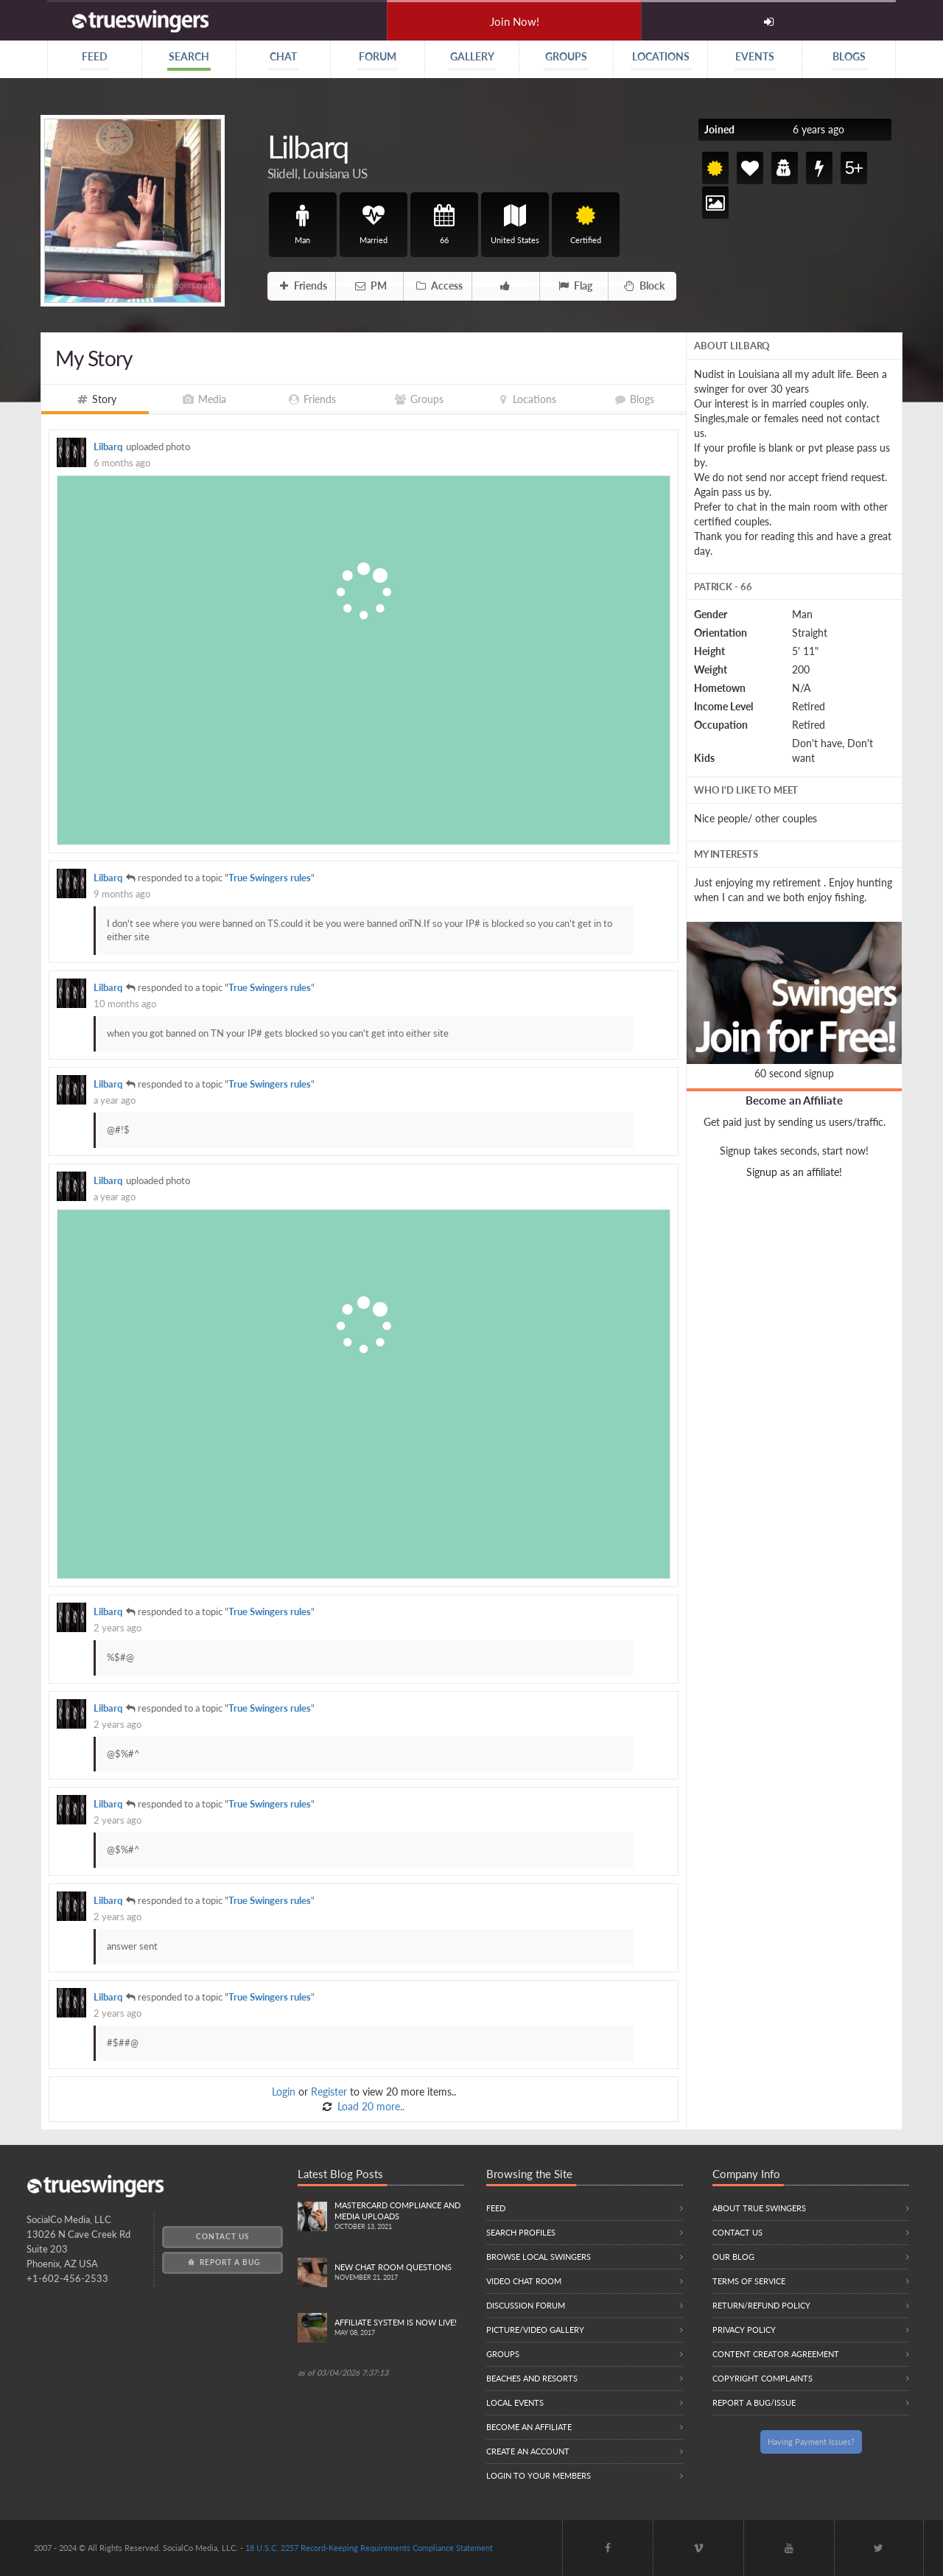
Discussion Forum (525, 2305)
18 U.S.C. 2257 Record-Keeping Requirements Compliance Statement (369, 2547)
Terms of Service (748, 2281)
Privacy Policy (744, 2329)
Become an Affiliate (794, 1100)
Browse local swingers (538, 2256)
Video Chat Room (523, 2281)
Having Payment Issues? (811, 2441)
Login (283, 2091)
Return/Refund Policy (761, 2305)
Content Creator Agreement (775, 2354)
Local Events (515, 2402)
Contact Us (222, 2236)
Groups (502, 2354)
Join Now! (514, 21)
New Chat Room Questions (399, 2273)
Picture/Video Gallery (535, 2329)
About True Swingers (759, 2208)
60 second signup (794, 1073)
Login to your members (538, 2475)
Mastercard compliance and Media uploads (399, 2216)
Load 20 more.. (369, 2106)
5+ (853, 168)
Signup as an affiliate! (794, 1172)
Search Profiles (520, 2232)
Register (329, 2091)
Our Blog (733, 2256)
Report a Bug (223, 2262)
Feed (495, 2208)
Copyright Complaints (762, 2378)
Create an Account (527, 2451)
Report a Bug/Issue (754, 2402)
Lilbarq (108, 446)
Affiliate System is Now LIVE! (399, 2328)
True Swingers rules (269, 877)
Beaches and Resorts (532, 2378)
